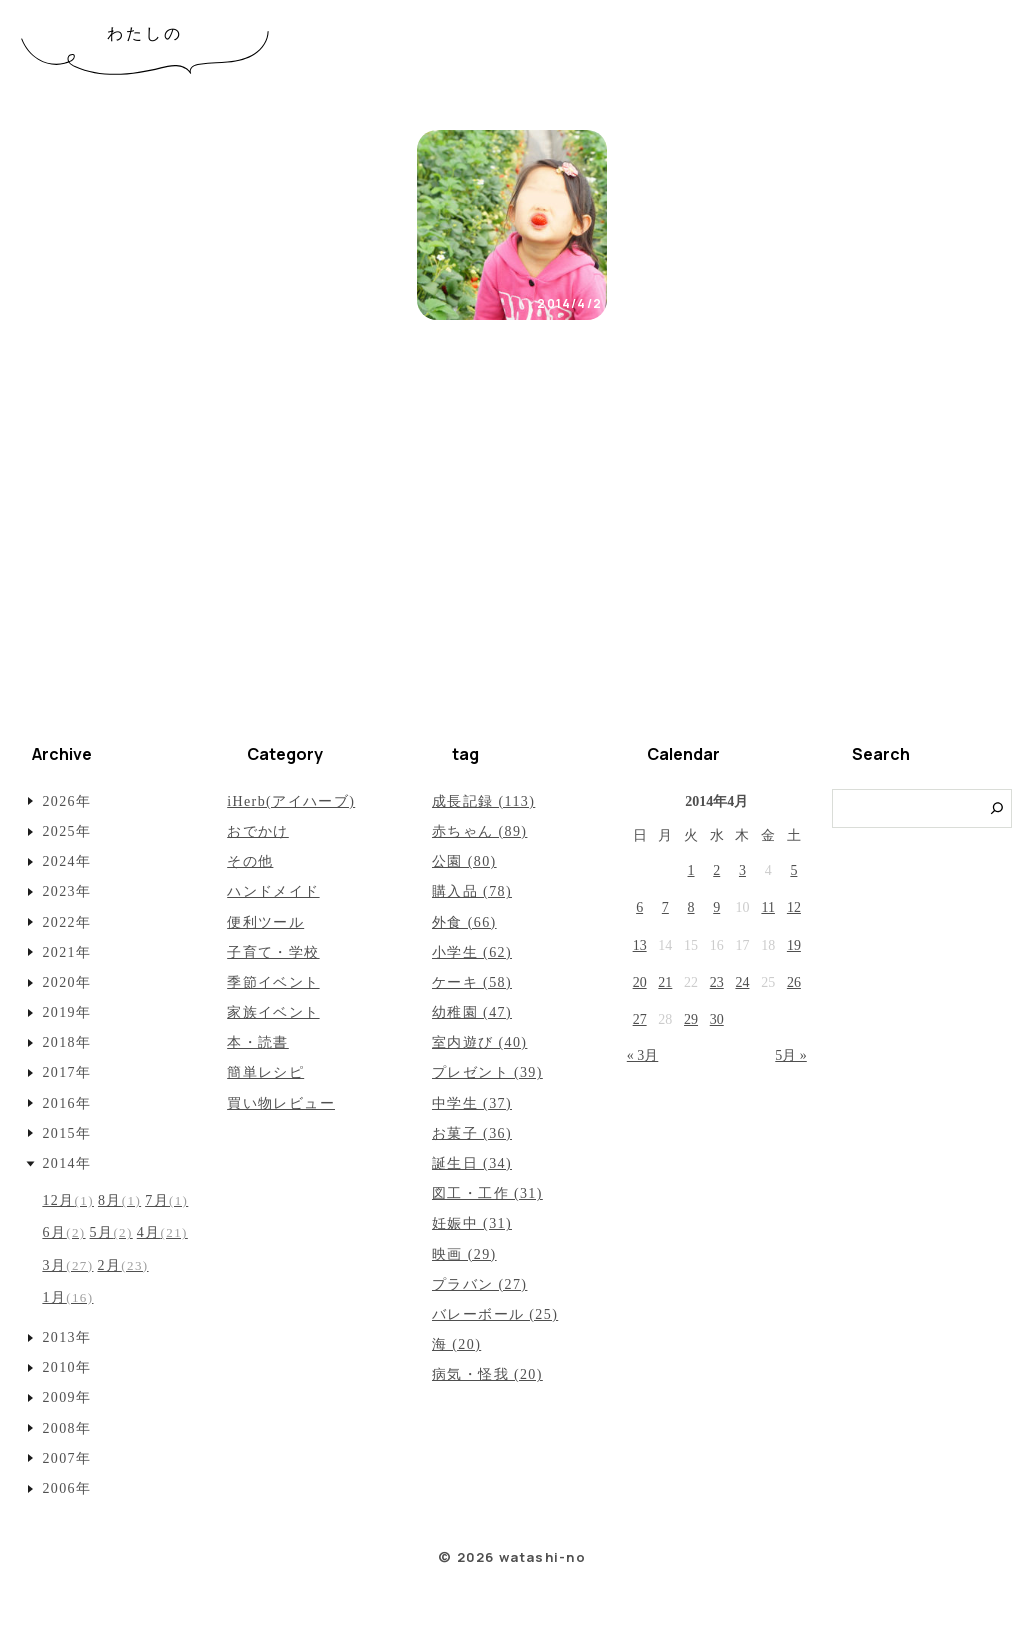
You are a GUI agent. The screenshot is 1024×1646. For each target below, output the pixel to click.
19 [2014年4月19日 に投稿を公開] (794, 945)
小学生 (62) (472, 952)
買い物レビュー (281, 1103)
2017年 (66, 1072)
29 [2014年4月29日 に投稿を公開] (691, 1019)
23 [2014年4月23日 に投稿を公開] (717, 982)
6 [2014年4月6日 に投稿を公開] (639, 907)
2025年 (66, 831)
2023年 (66, 891)
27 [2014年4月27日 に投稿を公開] (640, 1019)
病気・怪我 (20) (487, 1374)
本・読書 (258, 1042)
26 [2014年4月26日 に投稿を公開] (794, 982)
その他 (250, 861)
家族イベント (273, 1012)
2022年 (66, 922)
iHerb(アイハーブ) (291, 801)
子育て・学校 (273, 952)
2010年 (66, 1367)
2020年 (66, 982)
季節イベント (273, 982)
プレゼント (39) (487, 1072)
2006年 (66, 1488)
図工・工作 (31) (487, 1193)
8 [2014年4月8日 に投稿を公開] (691, 907)
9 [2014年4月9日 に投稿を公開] (716, 907)
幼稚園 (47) (472, 1012)
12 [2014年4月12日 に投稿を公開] (794, 907)
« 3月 (643, 1055)
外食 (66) (464, 922)
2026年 (66, 801)
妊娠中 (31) (472, 1223)
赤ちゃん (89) (479, 831)
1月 (67, 1297)
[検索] (997, 808)
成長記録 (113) (483, 801)
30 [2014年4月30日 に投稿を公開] (717, 1019)
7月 (166, 1200)
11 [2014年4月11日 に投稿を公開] (767, 907)
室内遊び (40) (479, 1042)
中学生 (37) (472, 1103)
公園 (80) (464, 861)
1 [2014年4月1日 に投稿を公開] (691, 870)
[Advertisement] (512, 570)
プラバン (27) (479, 1284)
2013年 (66, 1337)
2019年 (66, 1012)
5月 (111, 1232)
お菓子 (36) (472, 1133)
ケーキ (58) (472, 982)
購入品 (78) (472, 891)
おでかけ (258, 831)
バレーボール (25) (495, 1314)
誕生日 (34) (472, 1163)
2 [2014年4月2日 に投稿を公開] (716, 870)
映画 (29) (464, 1254)
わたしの (145, 33)
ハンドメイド (273, 891)
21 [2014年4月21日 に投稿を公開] (665, 982)
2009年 (66, 1397)
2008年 (66, 1428)
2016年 (66, 1103)
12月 (68, 1200)
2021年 (66, 952)
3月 (67, 1265)
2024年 (66, 861)
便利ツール (265, 922)
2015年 (66, 1133)
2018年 (66, 1042)
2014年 (66, 1163)
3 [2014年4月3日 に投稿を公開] (742, 870)
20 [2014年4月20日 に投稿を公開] (640, 982)
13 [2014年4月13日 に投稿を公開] (640, 945)
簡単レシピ (265, 1072)
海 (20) (456, 1344)
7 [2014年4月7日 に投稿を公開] (665, 907)
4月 (162, 1232)
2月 (122, 1265)
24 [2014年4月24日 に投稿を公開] (742, 982)
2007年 (66, 1458)
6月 (63, 1232)
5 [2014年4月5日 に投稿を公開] (793, 870)
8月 (119, 1200)
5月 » (791, 1055)
